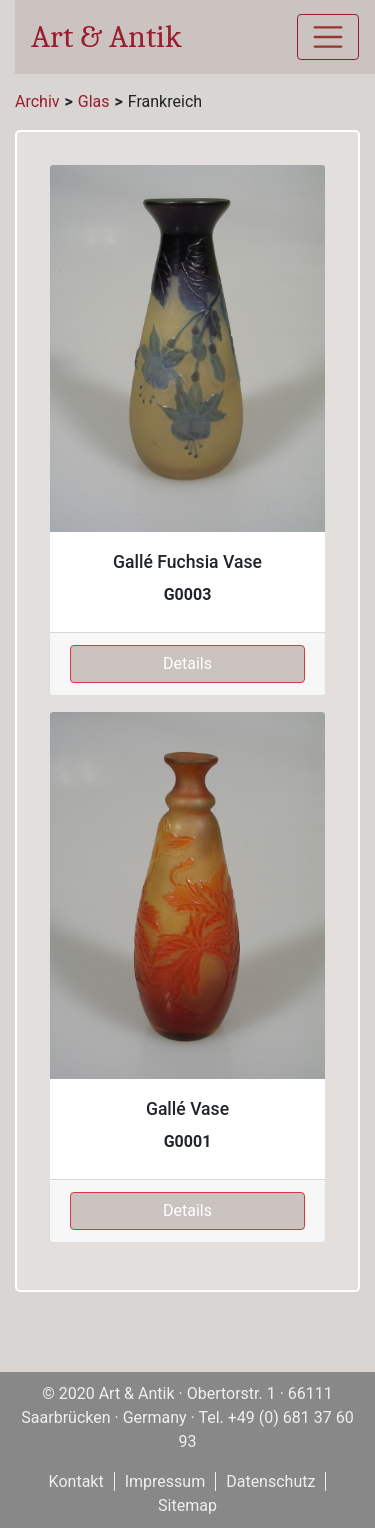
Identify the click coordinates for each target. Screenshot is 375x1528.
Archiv (37, 101)
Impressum (165, 1481)
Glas (94, 101)
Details (187, 663)
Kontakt (76, 1481)
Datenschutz (270, 1481)
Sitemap (187, 1505)
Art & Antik (106, 36)
